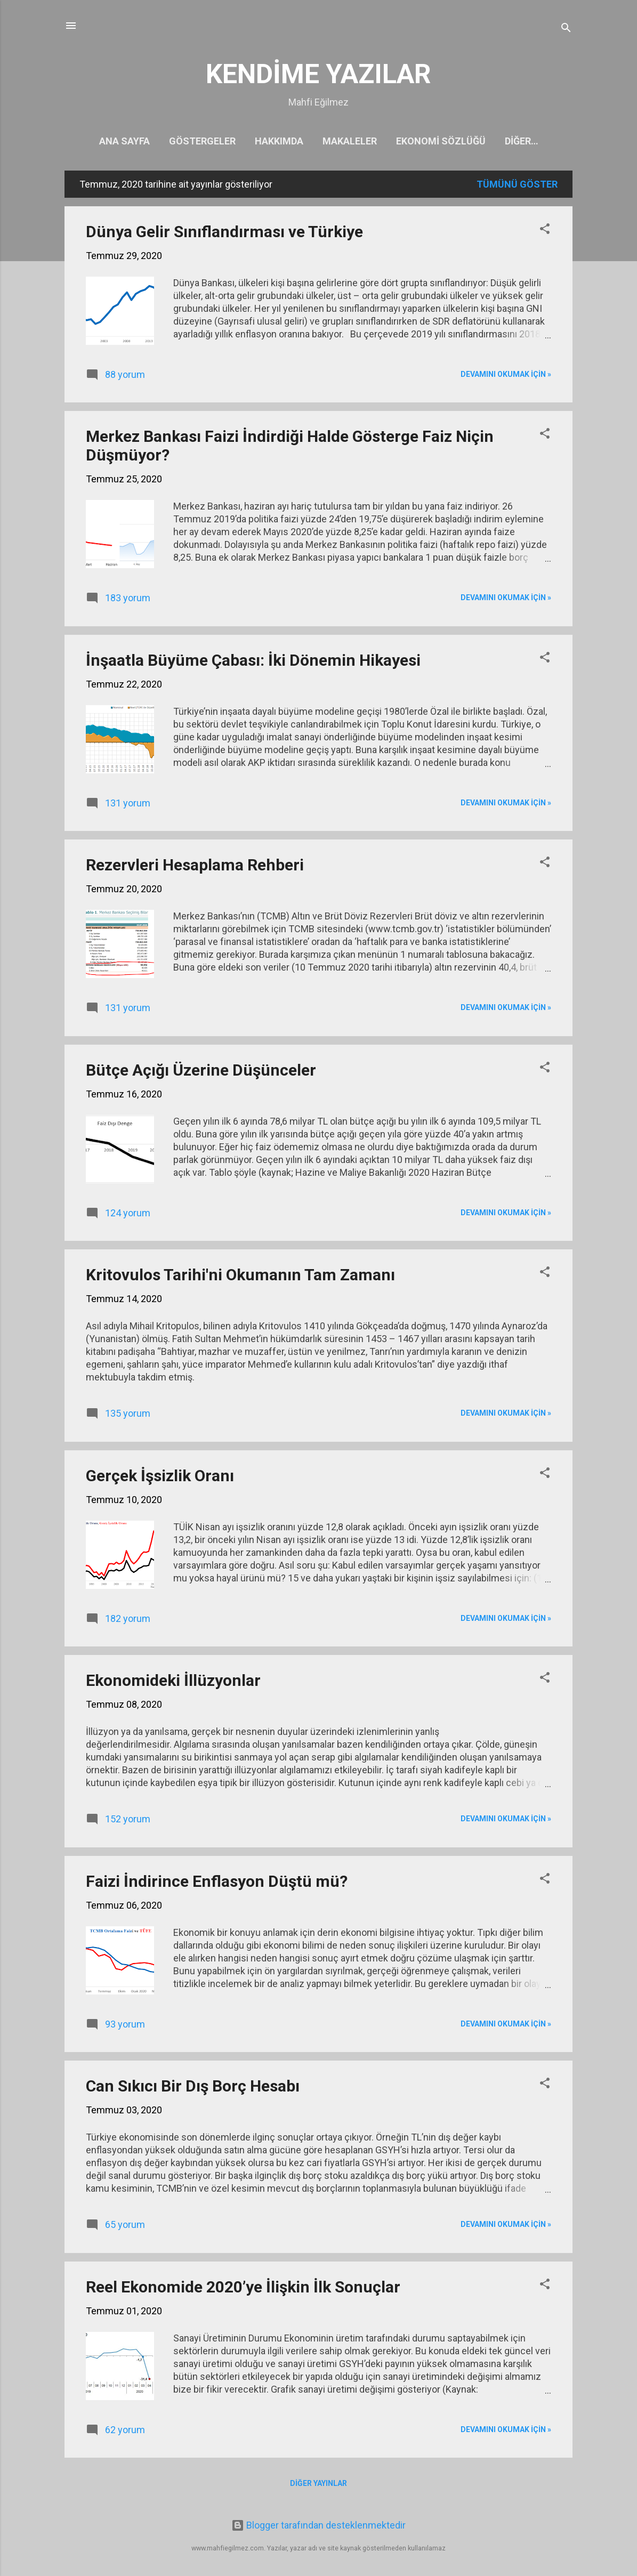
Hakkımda (268, 141)
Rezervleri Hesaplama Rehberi (195, 867)
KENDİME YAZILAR (318, 74)
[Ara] (566, 29)
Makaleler (338, 141)
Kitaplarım (521, 141)
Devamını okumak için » (506, 376)
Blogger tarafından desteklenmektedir (318, 2525)
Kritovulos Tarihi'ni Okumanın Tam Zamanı (240, 1276)
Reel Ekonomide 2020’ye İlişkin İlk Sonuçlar (243, 2289)
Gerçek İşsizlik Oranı (160, 1477)
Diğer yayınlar (318, 2485)
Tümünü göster (517, 186)
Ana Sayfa (113, 141)
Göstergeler (191, 141)
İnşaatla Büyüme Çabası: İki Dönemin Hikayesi (253, 662)
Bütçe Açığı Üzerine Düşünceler (201, 1072)
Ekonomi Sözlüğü (429, 141)
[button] (544, 232)
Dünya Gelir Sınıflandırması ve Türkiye (224, 233)
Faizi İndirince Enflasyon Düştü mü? (217, 1883)
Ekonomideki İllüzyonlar (173, 1682)
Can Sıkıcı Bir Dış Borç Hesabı (193, 2088)
